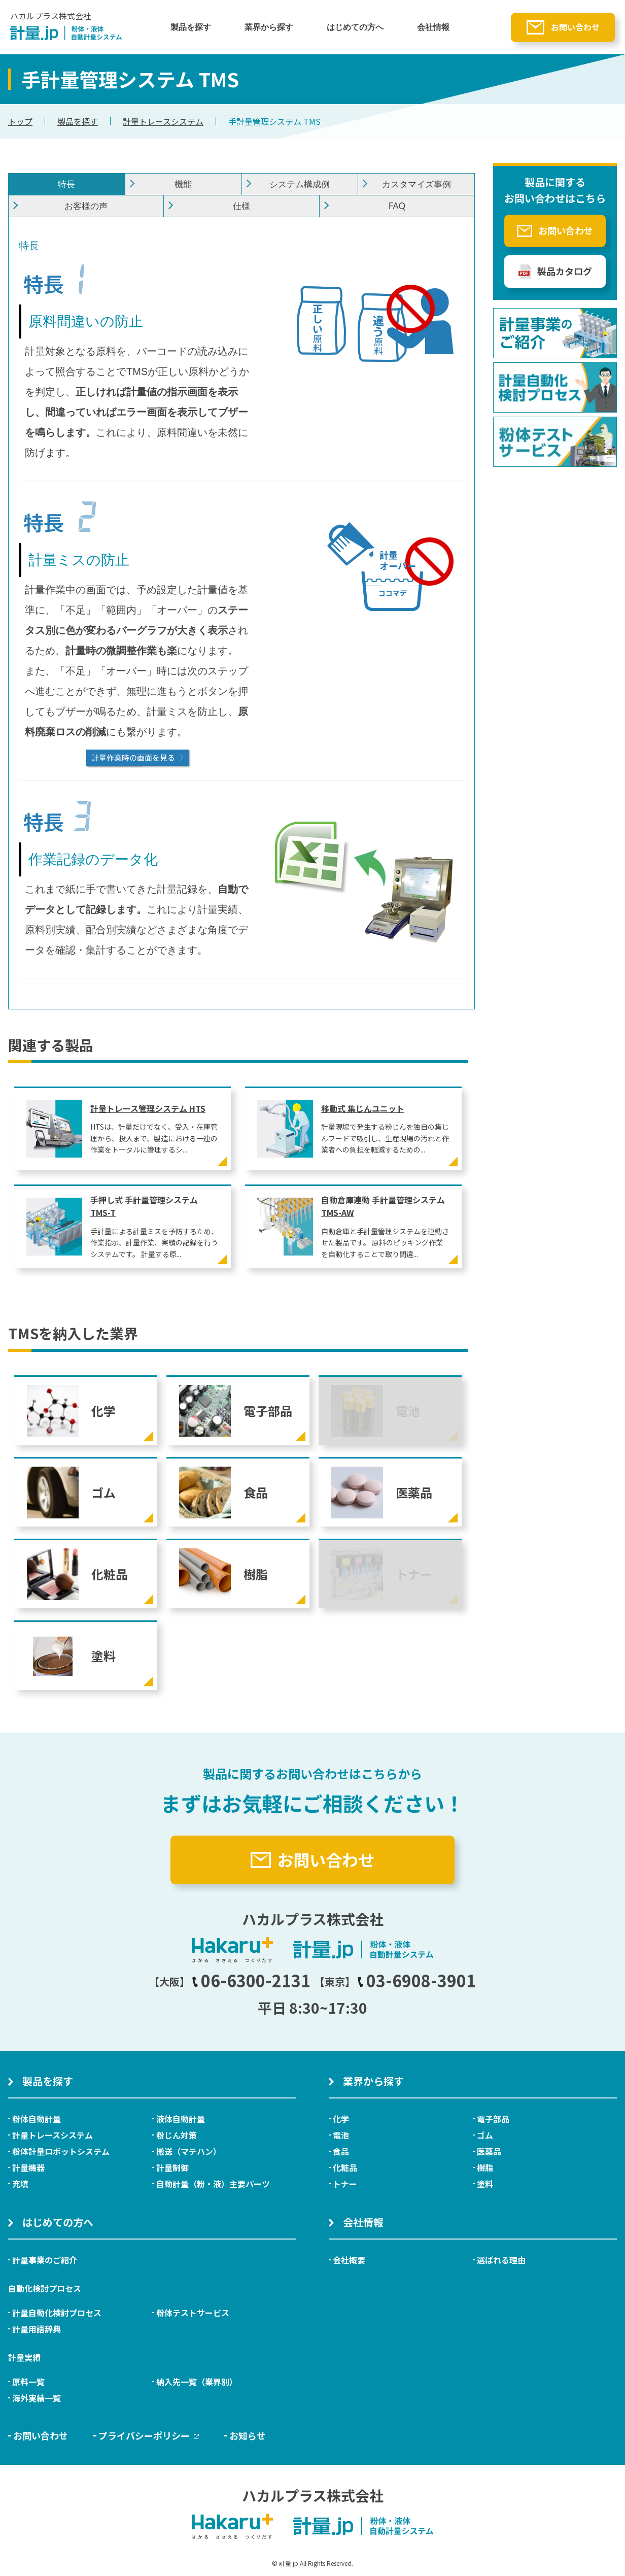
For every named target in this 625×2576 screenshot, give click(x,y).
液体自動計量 (180, 2119)
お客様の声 (86, 205)
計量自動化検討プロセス (56, 2313)
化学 (341, 2119)
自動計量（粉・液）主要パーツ (213, 2184)
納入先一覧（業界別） (196, 2382)
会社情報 (433, 27)
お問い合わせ (575, 27)
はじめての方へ (355, 27)
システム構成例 (299, 184)
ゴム (485, 2135)
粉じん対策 (176, 2135)
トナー (345, 2184)
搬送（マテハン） (188, 2151)
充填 (20, 2184)
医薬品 (489, 2151)
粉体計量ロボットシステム (61, 2151)
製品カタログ (564, 271)
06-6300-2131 (251, 1980)
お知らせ (247, 2435)
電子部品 (493, 2119)
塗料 (485, 2184)
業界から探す (269, 27)
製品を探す (190, 27)
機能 (183, 184)
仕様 (241, 205)
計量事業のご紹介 (44, 2260)
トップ (20, 121)
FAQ (397, 205)
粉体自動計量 (36, 2119)
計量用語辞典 (36, 2329)
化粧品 (345, 2167)
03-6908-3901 (416, 1980)
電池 (341, 2135)
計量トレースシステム (163, 121)
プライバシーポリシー (148, 2435)
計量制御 (172, 2167)
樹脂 (485, 2167)
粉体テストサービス (192, 2313)
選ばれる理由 (501, 2260)
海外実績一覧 (36, 2398)
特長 (66, 184)
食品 (341, 2151)
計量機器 (28, 2167)
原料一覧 (28, 2382)
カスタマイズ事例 (416, 184)
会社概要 (349, 2260)
